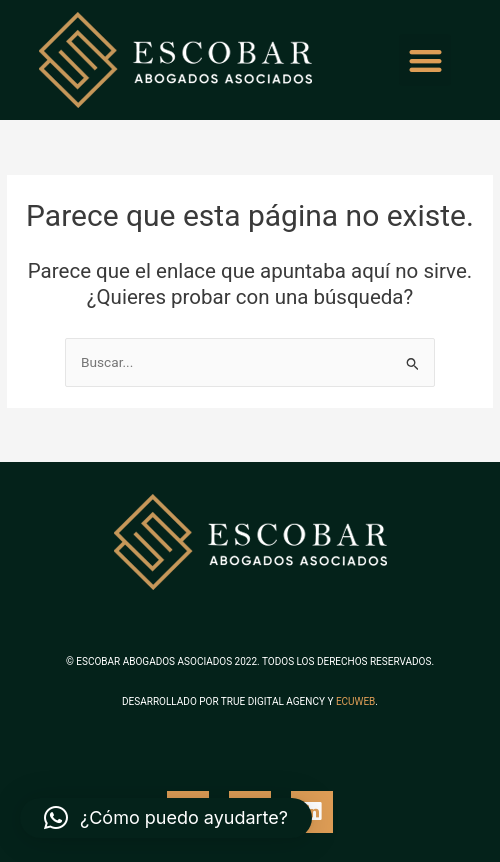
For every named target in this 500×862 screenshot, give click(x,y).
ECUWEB (355, 701)
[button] (425, 60)
